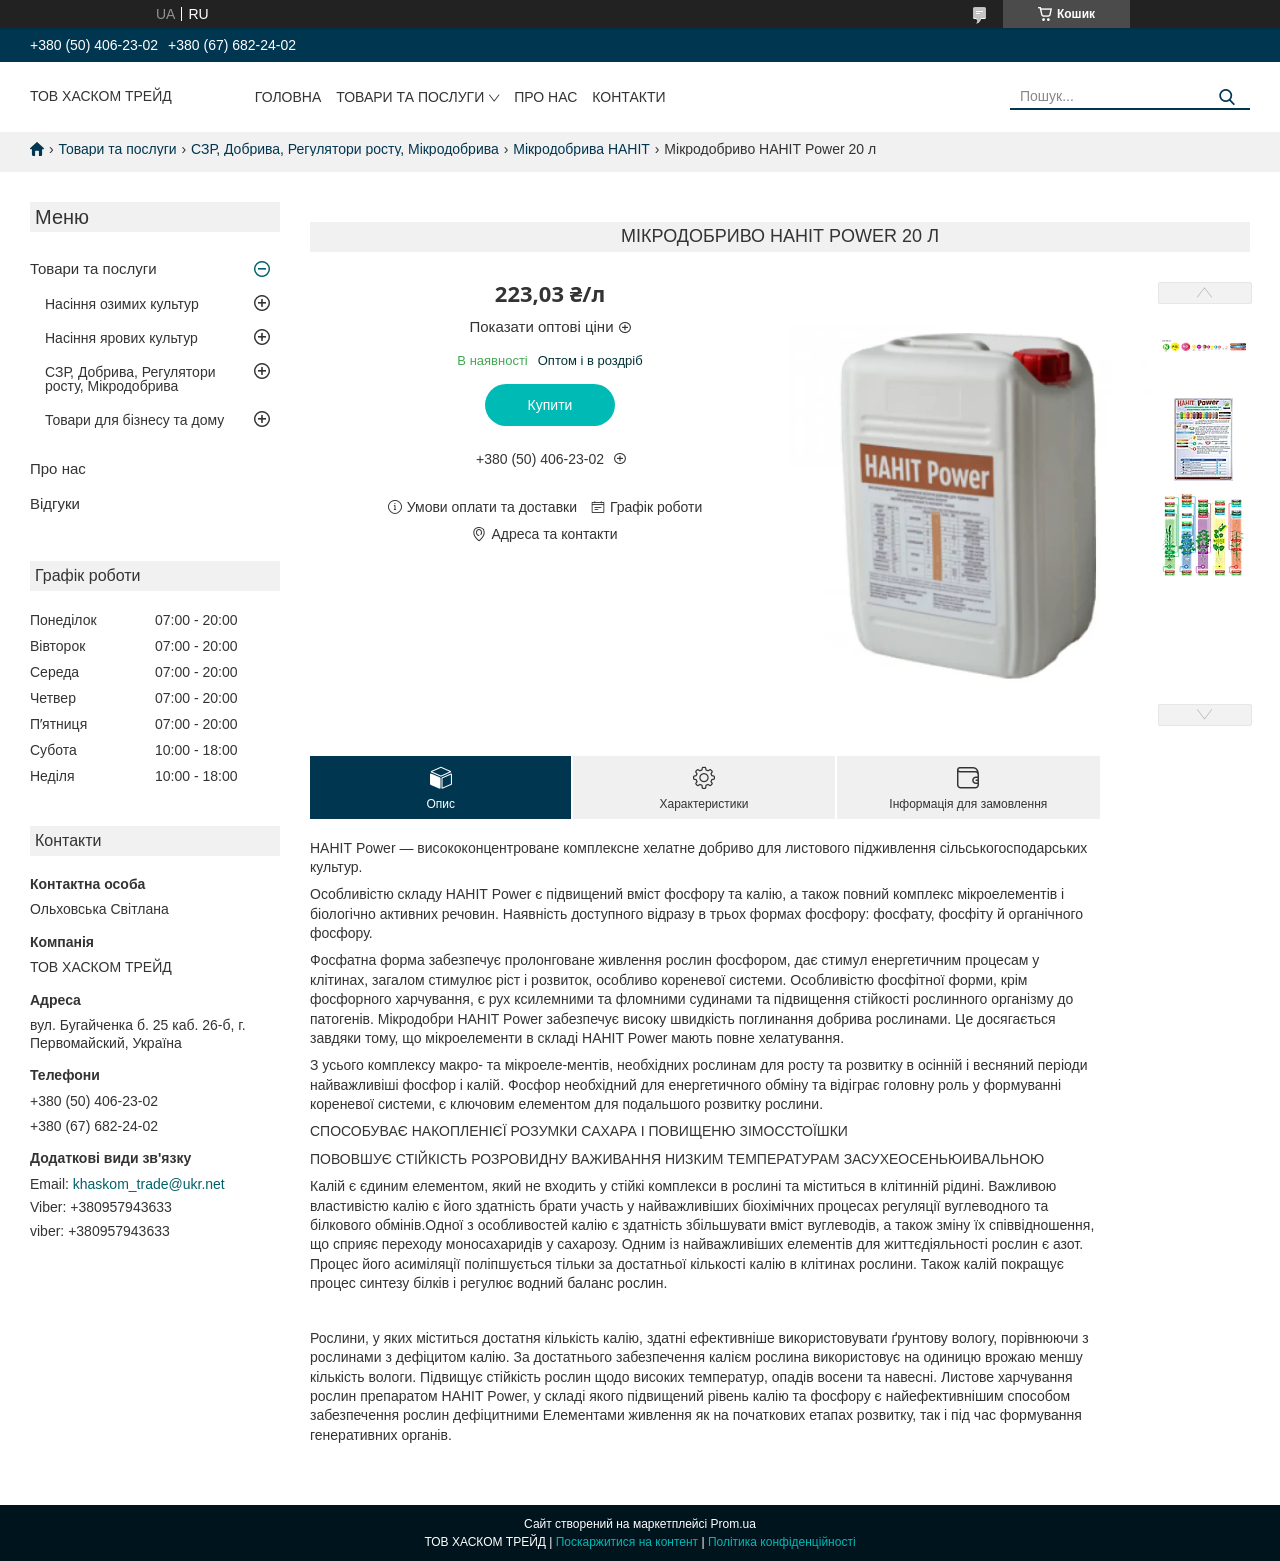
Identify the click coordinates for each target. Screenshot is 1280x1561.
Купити (550, 405)
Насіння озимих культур (122, 304)
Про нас (545, 97)
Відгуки (55, 503)
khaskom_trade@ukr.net (149, 1184)
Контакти (628, 97)
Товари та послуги (410, 97)
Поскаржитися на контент (627, 1542)
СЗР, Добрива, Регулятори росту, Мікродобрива (345, 149)
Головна (288, 97)
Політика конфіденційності (782, 1542)
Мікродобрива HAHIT (581, 149)
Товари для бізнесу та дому (134, 420)
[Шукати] (1227, 97)
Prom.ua (733, 1524)
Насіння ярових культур (121, 338)
